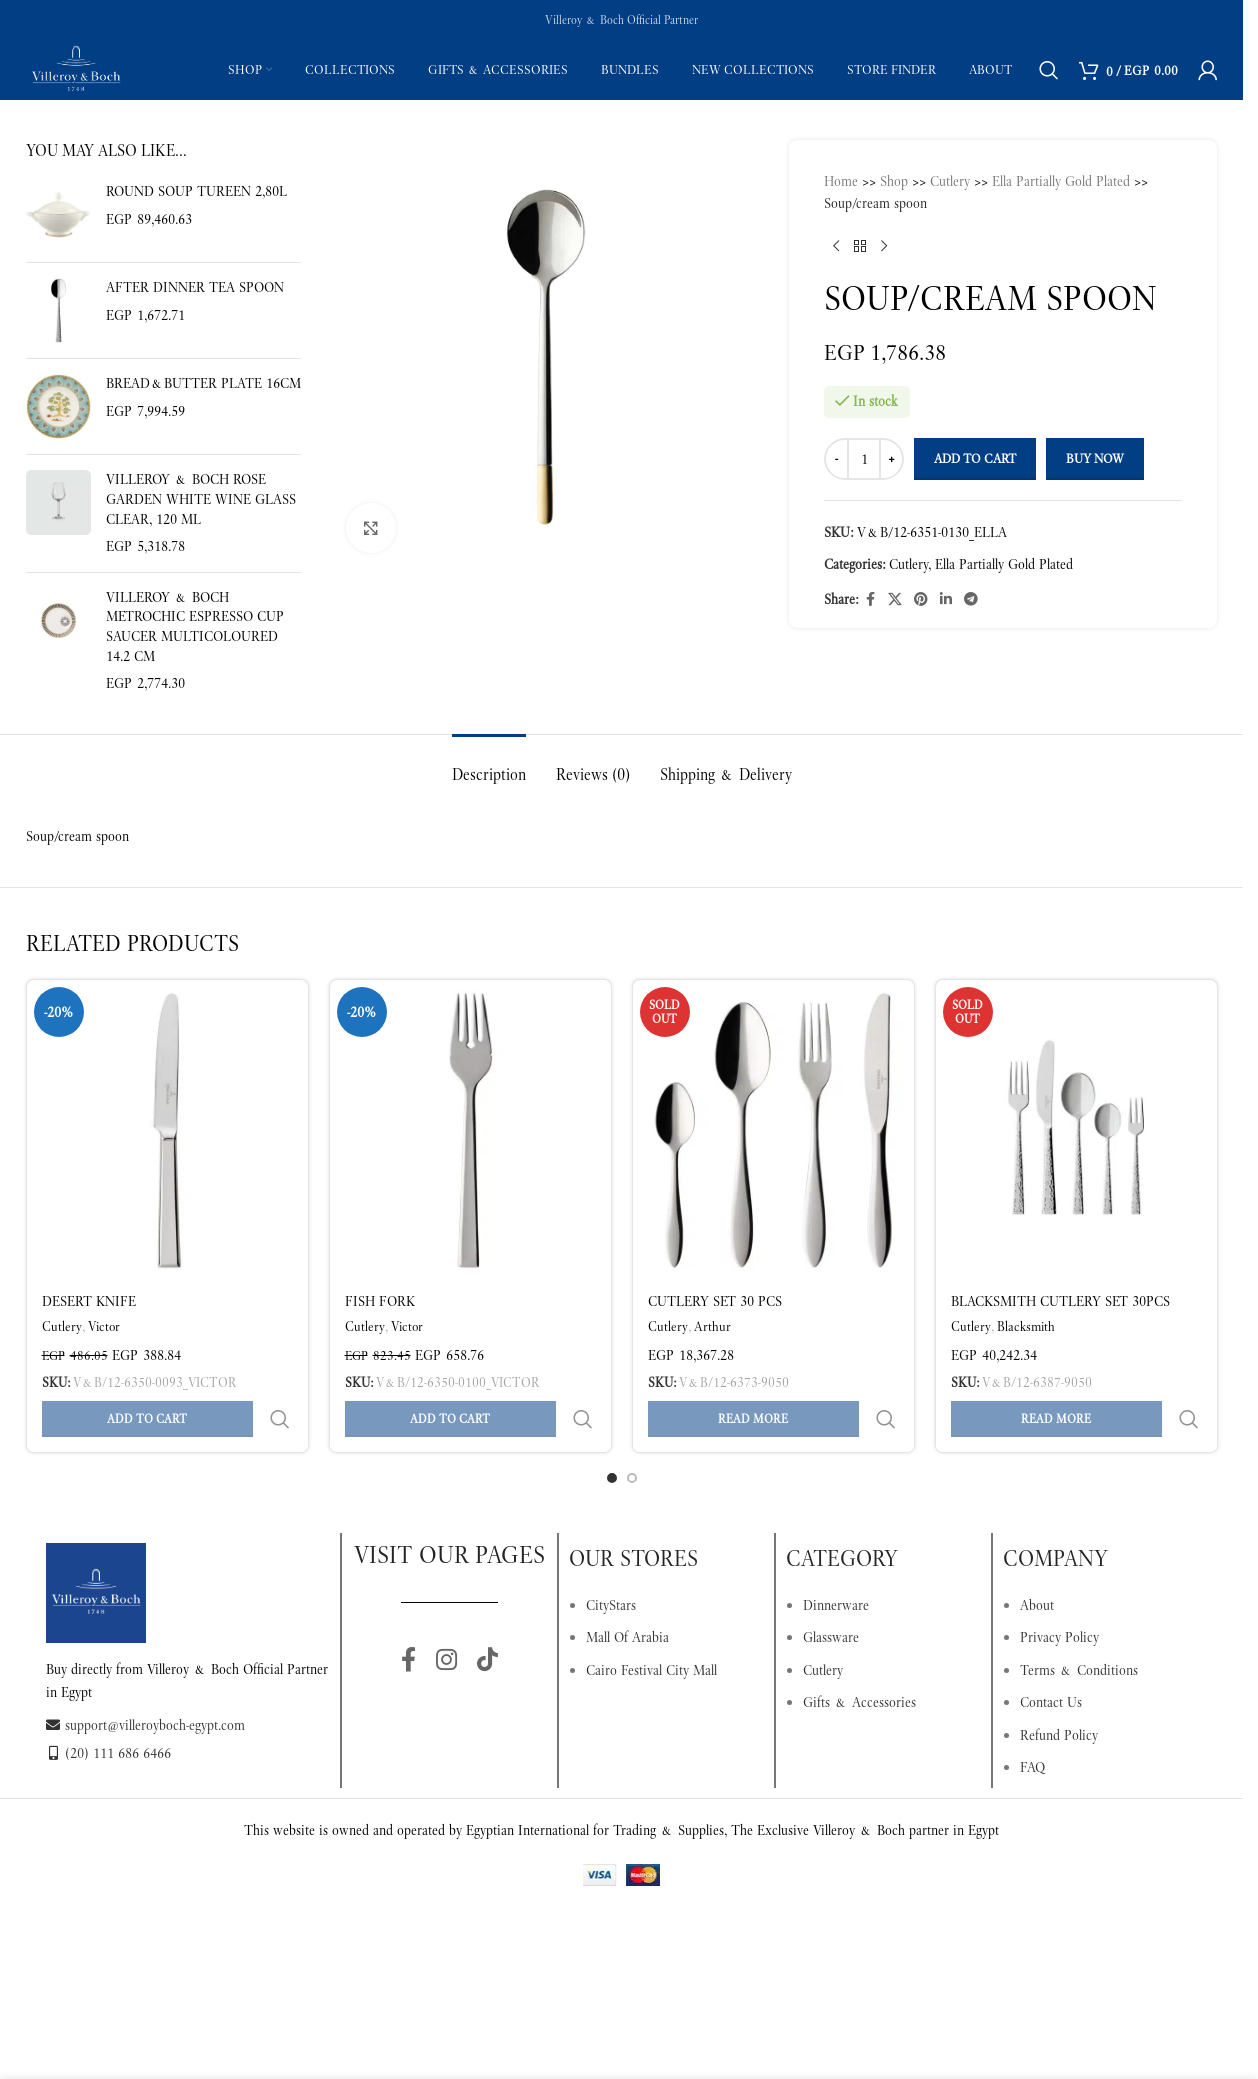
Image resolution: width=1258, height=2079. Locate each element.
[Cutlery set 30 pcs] (773, 1130)
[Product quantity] (864, 459)
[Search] (1049, 70)
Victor (104, 1326)
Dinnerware (836, 1557)
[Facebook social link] (870, 599)
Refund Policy (1059, 1687)
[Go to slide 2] (632, 1430)
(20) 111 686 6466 (108, 1705)
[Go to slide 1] (612, 1430)
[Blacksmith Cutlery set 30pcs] (1076, 1130)
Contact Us (1051, 1654)
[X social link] (895, 599)
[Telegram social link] (971, 599)
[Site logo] (76, 68)
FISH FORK (380, 1301)
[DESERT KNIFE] (167, 1130)
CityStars (611, 1557)
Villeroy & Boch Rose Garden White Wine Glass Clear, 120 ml (201, 498)
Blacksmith (1026, 1326)
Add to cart (975, 458)
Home (841, 181)
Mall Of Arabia (627, 1589)
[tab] (489, 764)
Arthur (712, 1326)
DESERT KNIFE (89, 1301)
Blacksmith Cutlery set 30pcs (1060, 1301)
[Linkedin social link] (946, 599)
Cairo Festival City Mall (651, 1622)
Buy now (1095, 458)
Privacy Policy (1059, 1589)
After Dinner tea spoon (195, 287)
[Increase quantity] (891, 459)
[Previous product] (836, 247)
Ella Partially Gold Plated (1061, 181)
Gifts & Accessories (859, 1654)
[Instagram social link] (446, 1613)
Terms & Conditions (1079, 1622)
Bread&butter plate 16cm (203, 383)
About (1037, 1557)
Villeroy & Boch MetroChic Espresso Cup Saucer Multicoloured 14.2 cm (195, 626)
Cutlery (950, 181)
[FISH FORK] (470, 1130)
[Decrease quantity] (836, 459)
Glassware (831, 1589)
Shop (894, 181)
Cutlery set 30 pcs (715, 1301)
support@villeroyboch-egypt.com (145, 1677)
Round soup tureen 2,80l (196, 191)
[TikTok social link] (487, 1613)
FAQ (1032, 1719)
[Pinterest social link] (921, 599)
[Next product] (884, 247)
